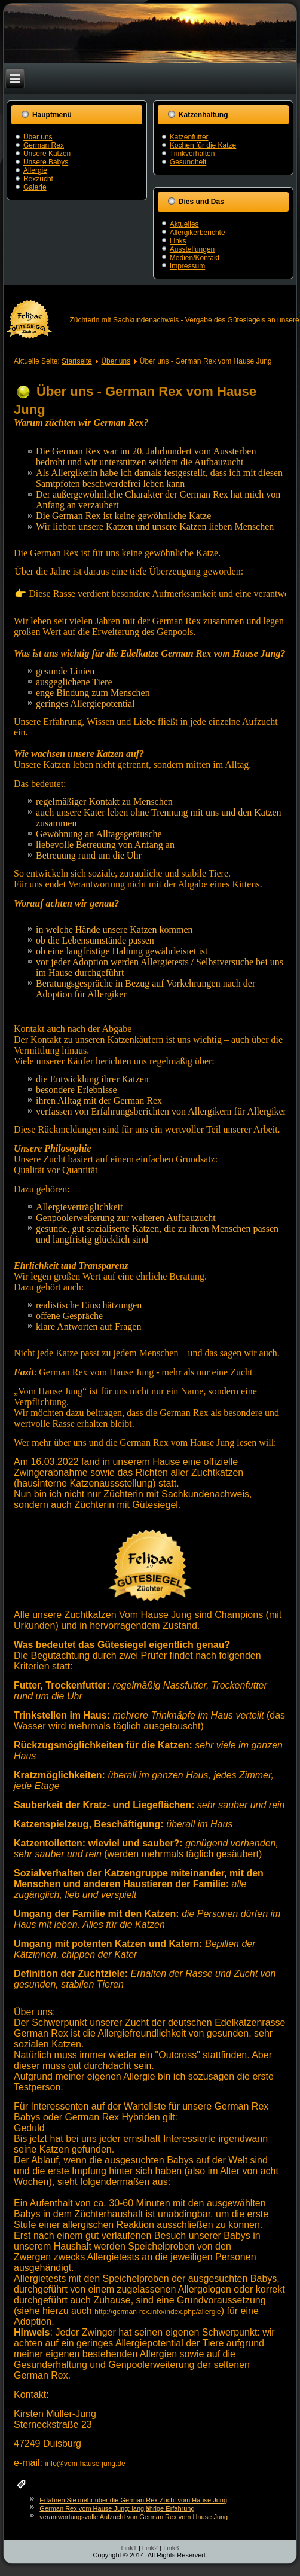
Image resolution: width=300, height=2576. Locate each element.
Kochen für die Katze (203, 145)
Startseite (77, 361)
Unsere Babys (45, 162)
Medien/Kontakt (194, 258)
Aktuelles (184, 224)
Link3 (171, 2547)
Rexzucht (38, 179)
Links (178, 241)
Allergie (35, 170)
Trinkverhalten (192, 153)
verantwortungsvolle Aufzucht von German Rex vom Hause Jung (133, 2516)
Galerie (35, 187)
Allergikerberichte (197, 232)
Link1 (129, 2547)
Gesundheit (188, 162)
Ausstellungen (192, 249)
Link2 (150, 2547)
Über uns (38, 137)
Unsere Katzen (47, 153)
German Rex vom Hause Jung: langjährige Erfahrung (116, 2508)
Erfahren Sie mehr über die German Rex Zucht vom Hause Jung (133, 2500)
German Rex (43, 145)
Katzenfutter (189, 137)
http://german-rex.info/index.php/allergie (157, 2312)
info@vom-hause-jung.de (85, 2463)
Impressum (187, 266)
